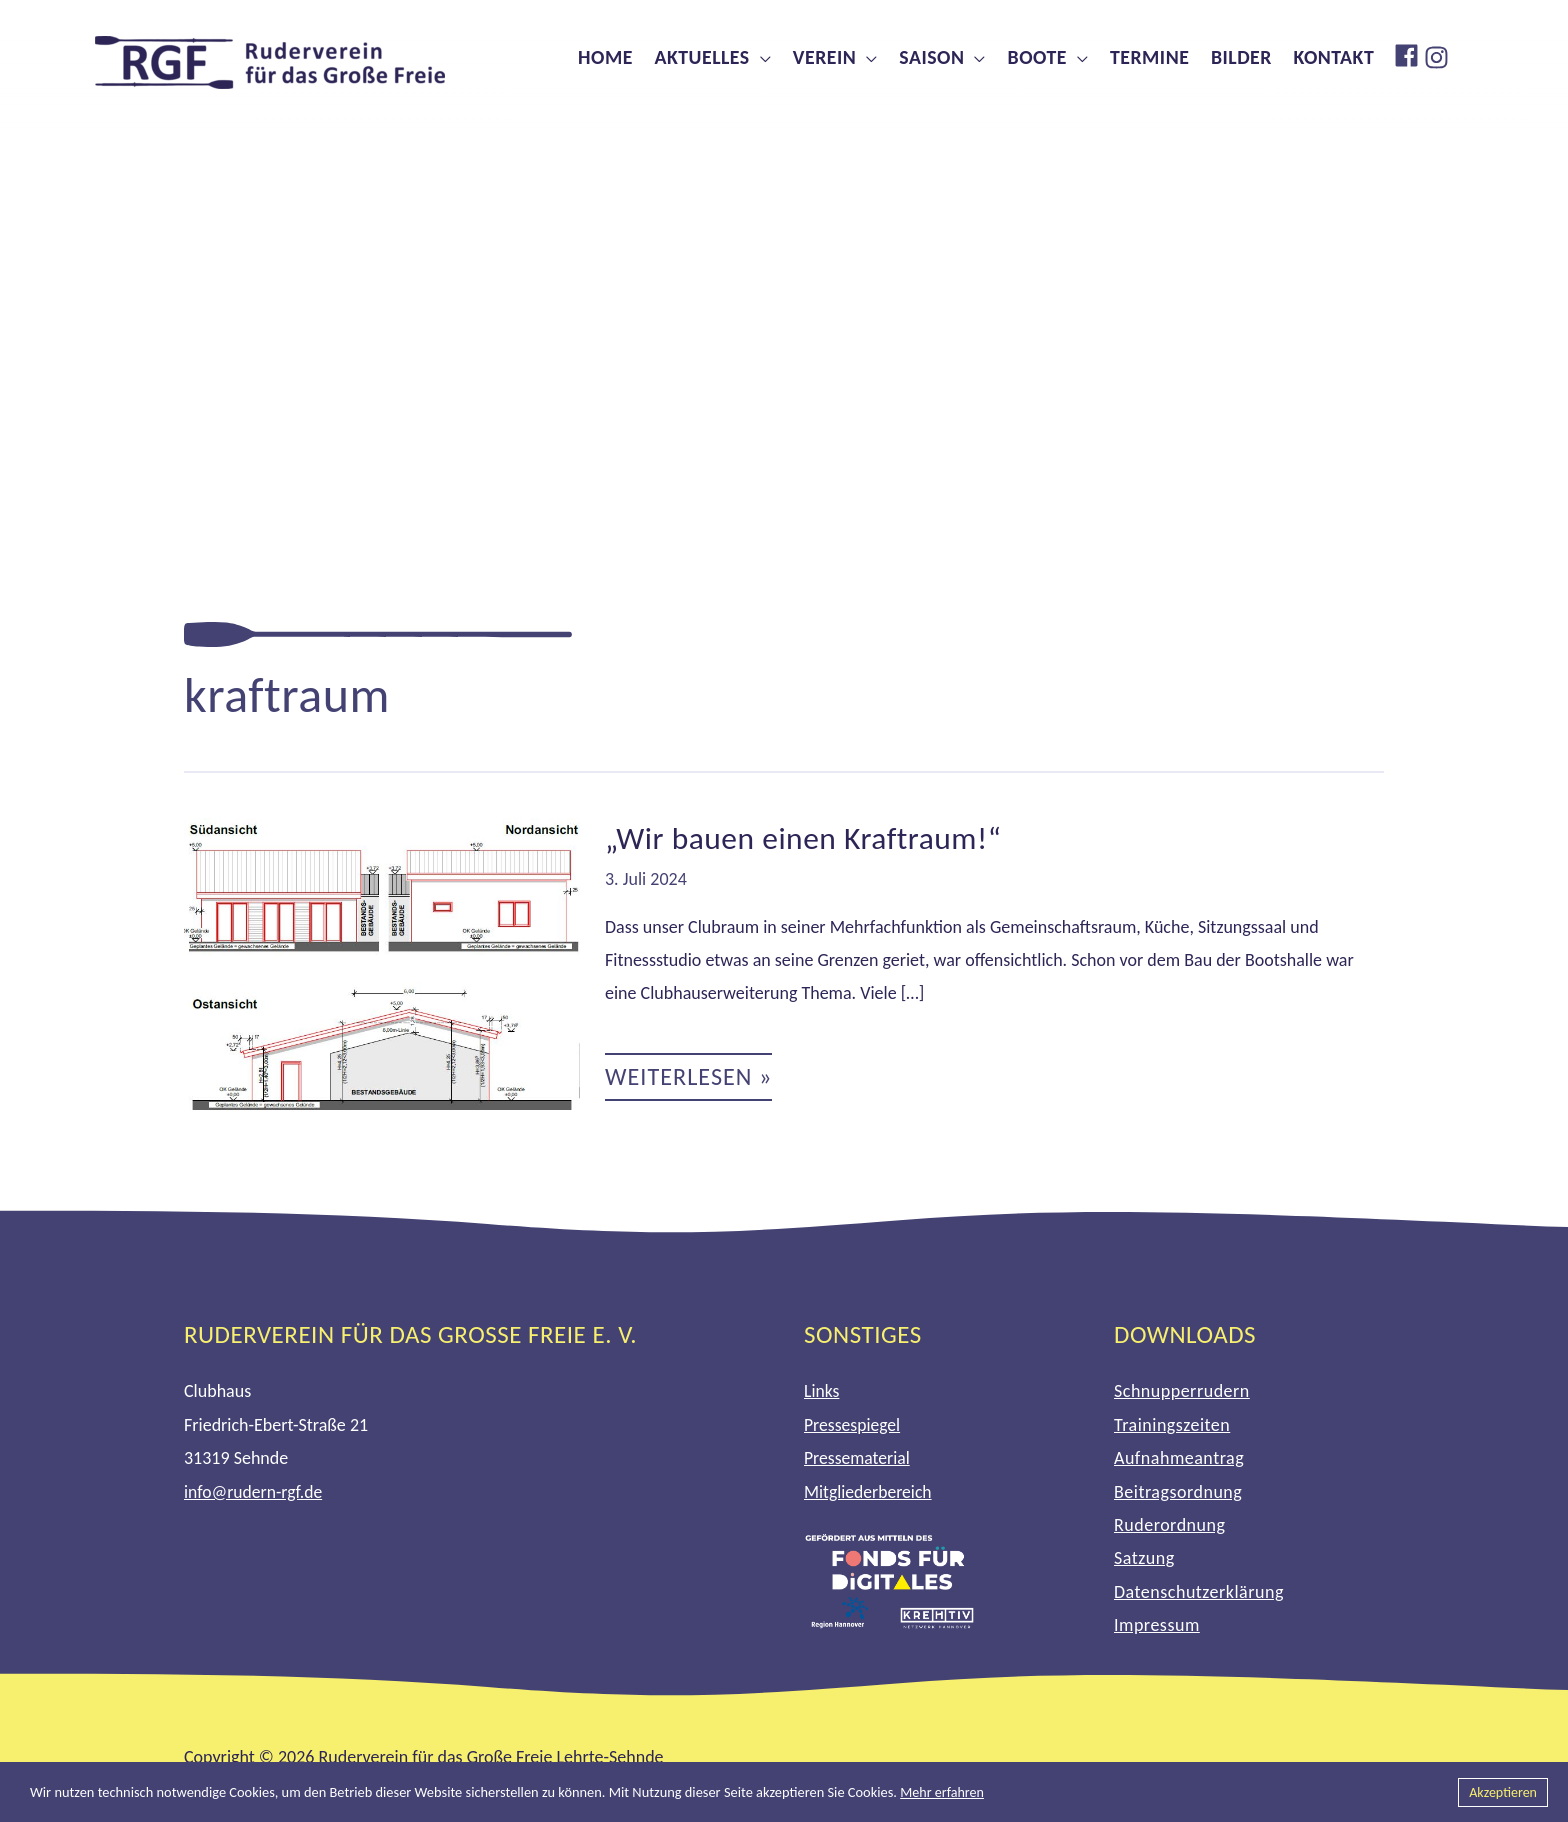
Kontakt (1334, 57)
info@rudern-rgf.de (254, 1492)
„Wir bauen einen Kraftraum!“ (806, 838)
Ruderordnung (1169, 1525)
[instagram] (1439, 57)
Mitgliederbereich (869, 1492)
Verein (824, 57)
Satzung (1144, 1558)
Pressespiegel (853, 1425)
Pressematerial (858, 1458)
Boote (1037, 57)
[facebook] (1409, 55)
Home (605, 57)
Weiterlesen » (690, 1082)
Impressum (1157, 1625)
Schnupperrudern (1182, 1391)
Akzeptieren (1502, 1792)
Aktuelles (701, 57)
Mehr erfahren (943, 1792)
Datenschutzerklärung (1199, 1592)
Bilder (1241, 57)
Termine (1149, 57)
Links (822, 1391)
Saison (931, 57)
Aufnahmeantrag (1179, 1458)
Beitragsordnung (1178, 1492)
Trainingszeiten (1172, 1425)
